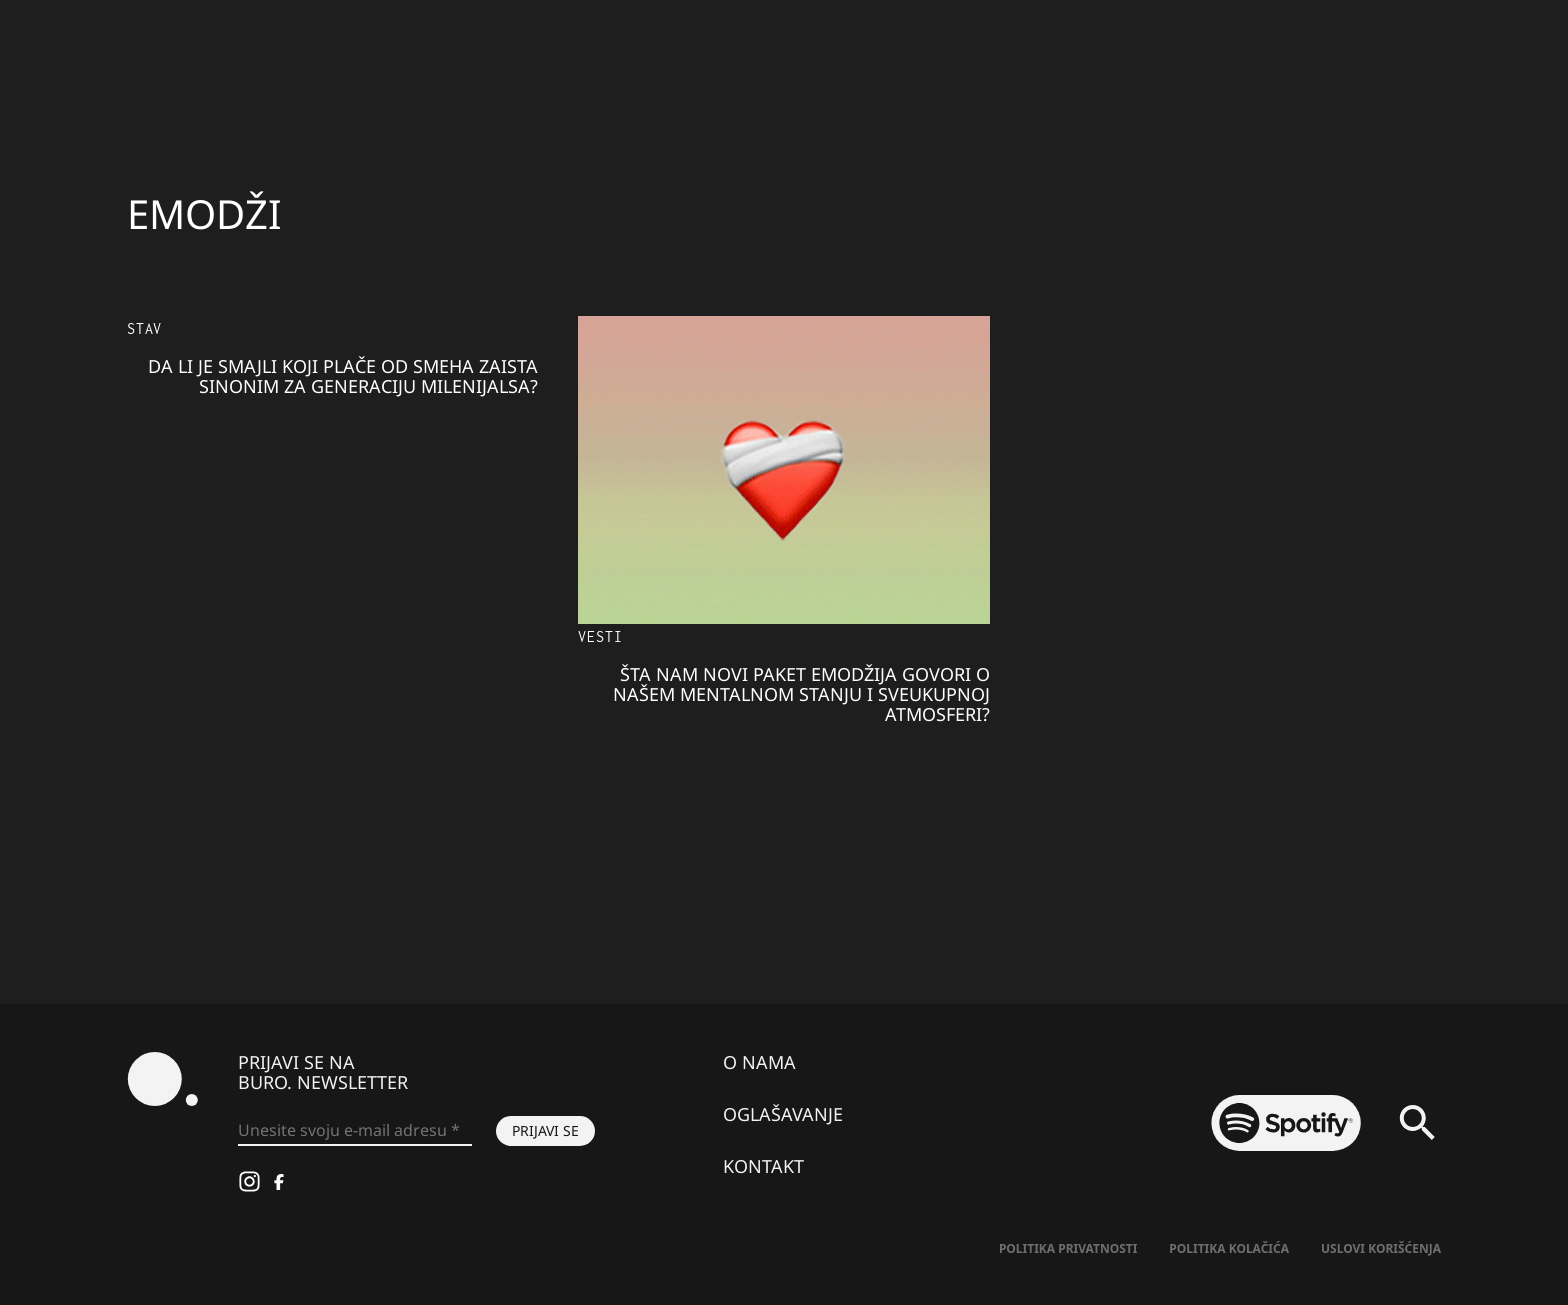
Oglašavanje (783, 1114)
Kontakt (763, 1166)
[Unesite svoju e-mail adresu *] (355, 1131)
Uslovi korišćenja (1381, 1248)
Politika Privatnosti (1068, 1248)
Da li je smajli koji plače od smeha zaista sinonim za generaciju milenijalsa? (343, 376)
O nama (759, 1062)
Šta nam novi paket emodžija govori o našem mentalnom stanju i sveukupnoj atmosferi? (801, 694)
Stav (144, 328)
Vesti (600, 636)
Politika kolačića (1229, 1248)
